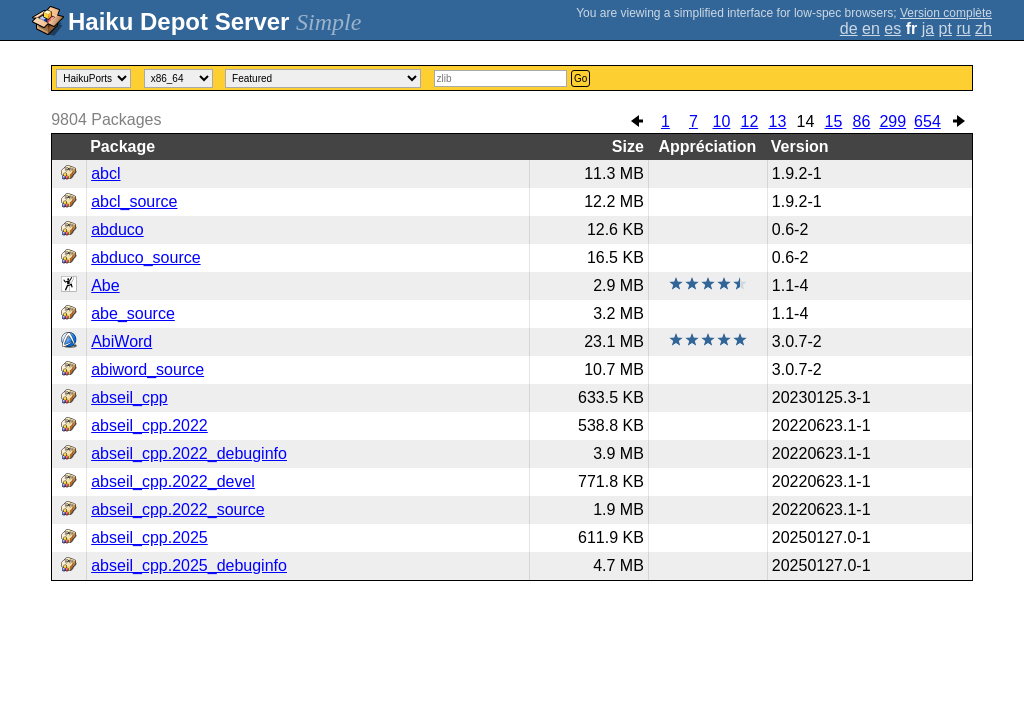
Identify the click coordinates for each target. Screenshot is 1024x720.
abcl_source (134, 201)
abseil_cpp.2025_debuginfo (189, 565)
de (849, 28)
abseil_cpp (129, 397)
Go (580, 78)
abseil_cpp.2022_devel (173, 481)
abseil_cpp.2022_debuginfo (189, 453)
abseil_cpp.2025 (149, 537)
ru (963, 28)
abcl (105, 173)
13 (778, 121)
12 (750, 121)
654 (927, 121)
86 (862, 121)
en (871, 28)
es (892, 28)
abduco (117, 229)
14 (806, 121)
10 (722, 121)
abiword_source (147, 369)
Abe (105, 285)
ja (928, 28)
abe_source (133, 313)
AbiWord (121, 341)
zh (983, 28)
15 (834, 121)
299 (892, 121)
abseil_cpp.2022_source (177, 509)
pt (945, 28)
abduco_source (145, 257)
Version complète (946, 13)
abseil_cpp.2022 (149, 425)
